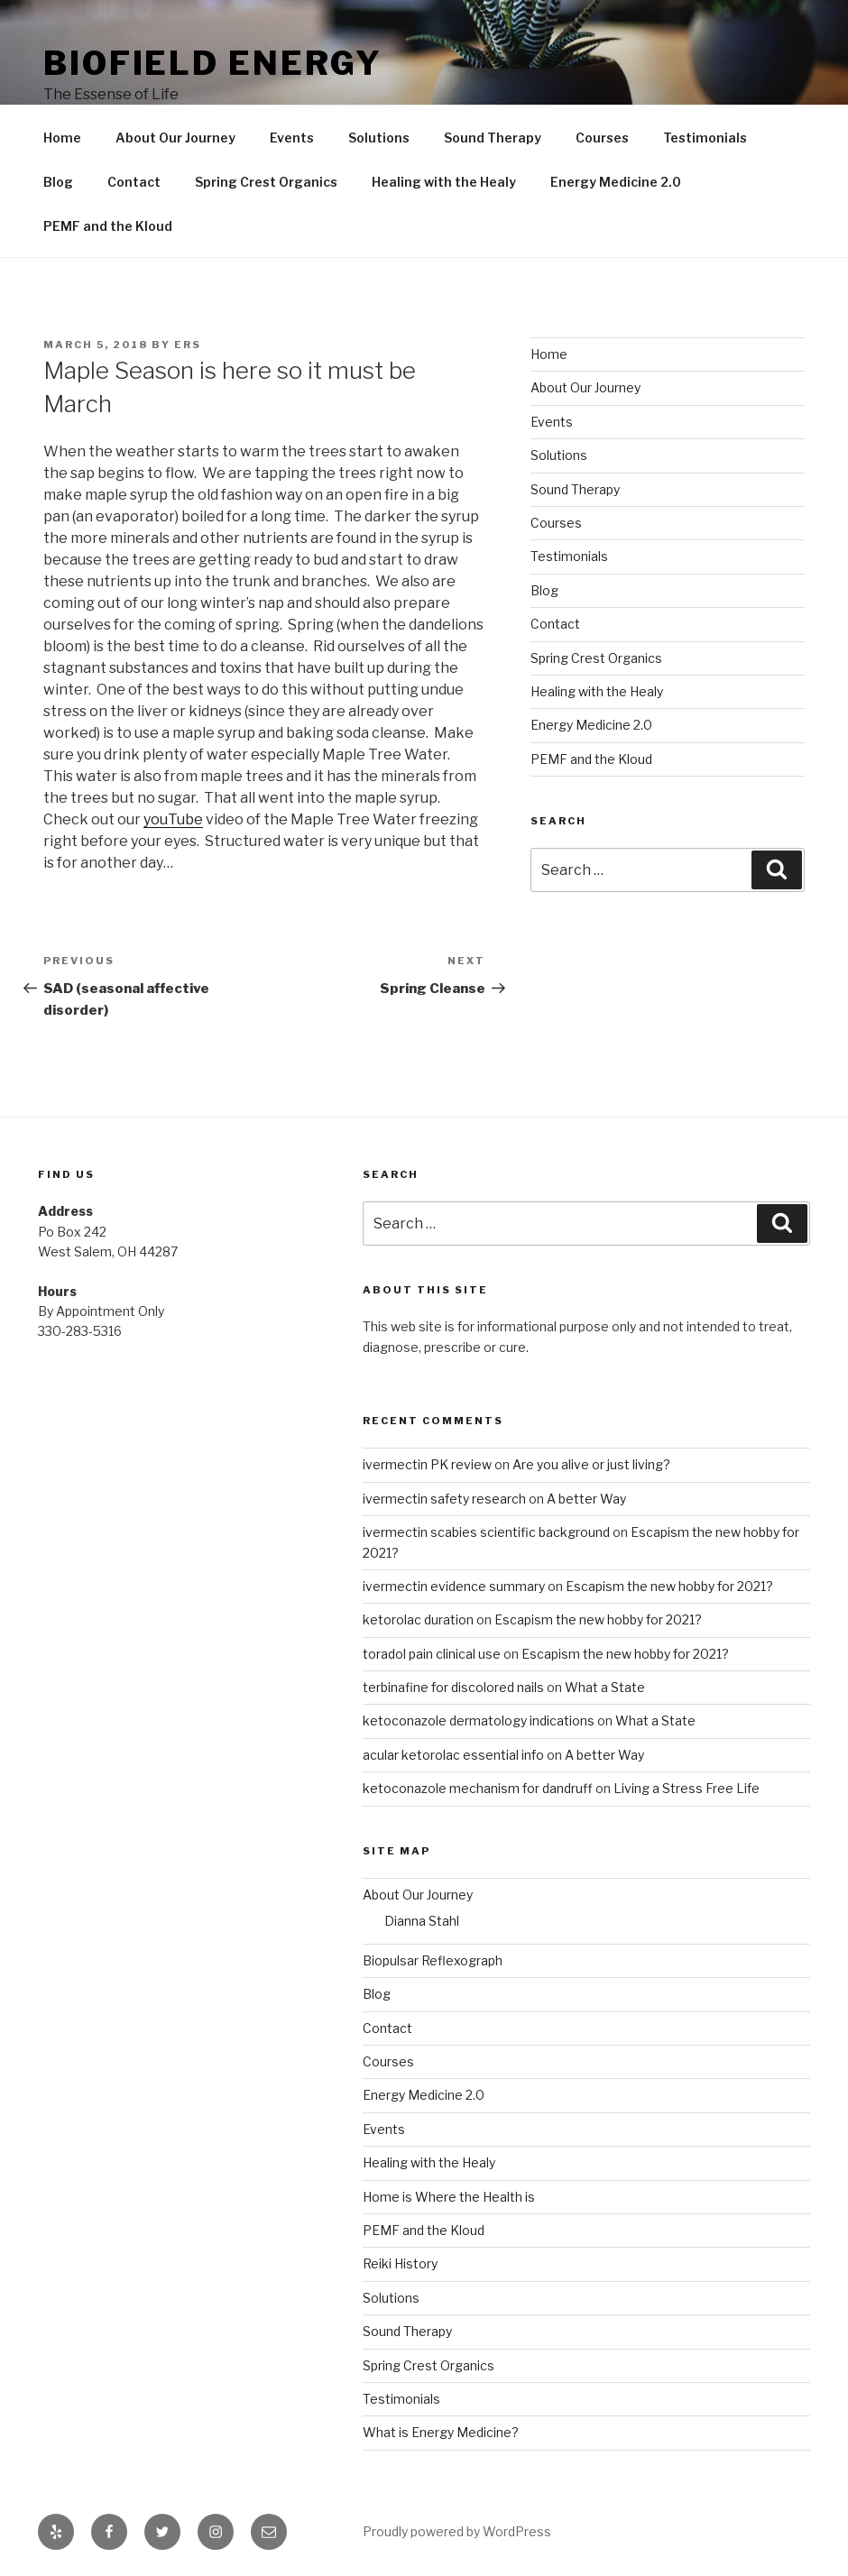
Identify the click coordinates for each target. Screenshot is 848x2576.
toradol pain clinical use (432, 1653)
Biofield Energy (213, 63)
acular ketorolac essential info (453, 1754)
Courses (602, 137)
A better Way (586, 1498)
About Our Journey (175, 137)
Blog (58, 181)
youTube (173, 819)
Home (62, 137)
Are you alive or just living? (591, 1464)
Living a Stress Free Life (686, 1788)
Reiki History (400, 2263)
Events (292, 137)
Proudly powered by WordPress (457, 2531)
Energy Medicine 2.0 (615, 181)
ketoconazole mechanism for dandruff (478, 1788)
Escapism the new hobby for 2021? (669, 1586)
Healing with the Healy (444, 181)
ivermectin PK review (427, 1464)
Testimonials (705, 137)
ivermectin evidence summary (454, 1586)
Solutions (379, 137)
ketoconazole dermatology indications (479, 1720)
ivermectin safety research (444, 1498)
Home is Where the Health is (449, 2196)
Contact (134, 181)
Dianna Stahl (421, 1920)
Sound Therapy (492, 137)
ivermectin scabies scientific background (486, 1532)
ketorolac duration (418, 1619)
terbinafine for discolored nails (453, 1687)
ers (187, 344)
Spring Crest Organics (266, 181)
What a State (605, 1687)
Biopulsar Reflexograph (432, 1960)
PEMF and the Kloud (107, 226)
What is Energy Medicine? (441, 2432)
